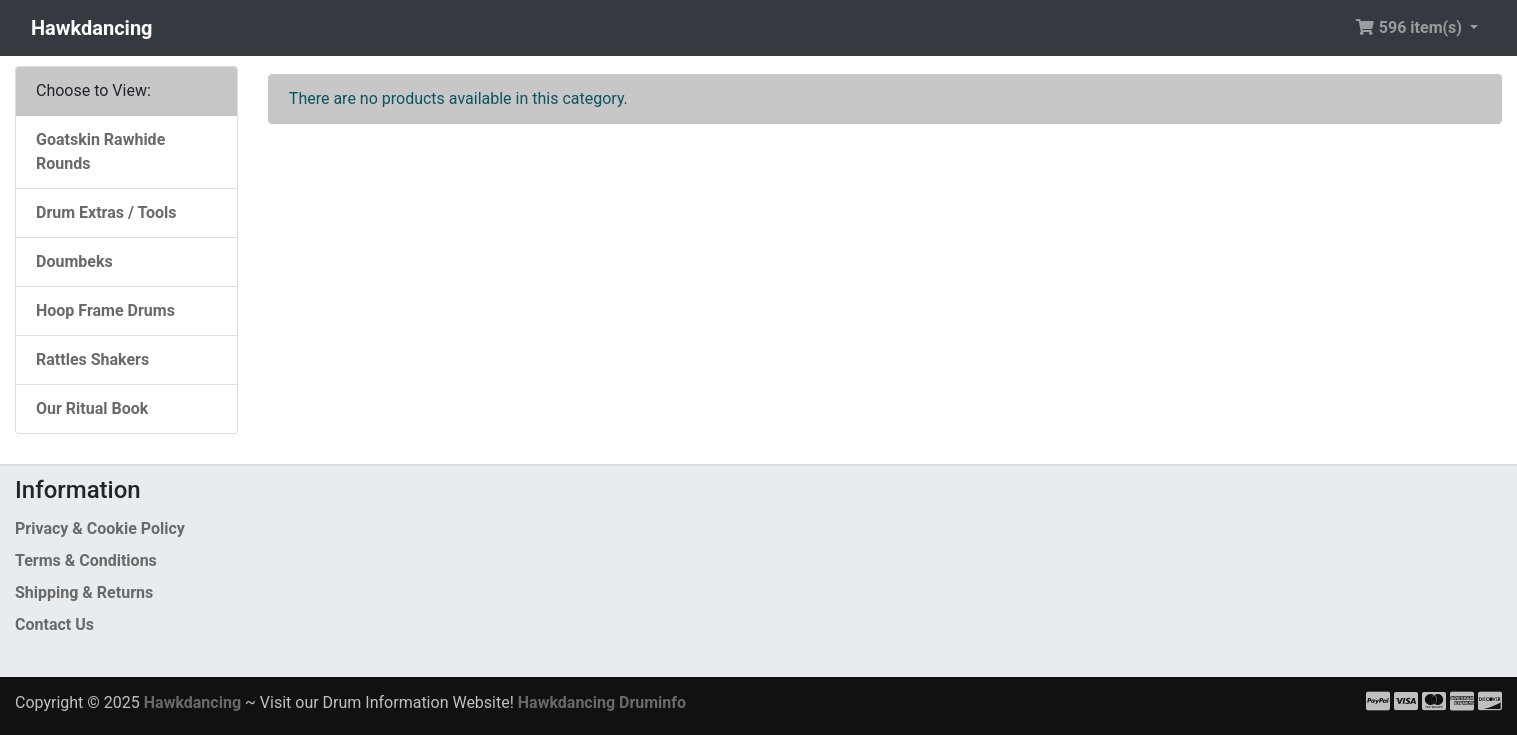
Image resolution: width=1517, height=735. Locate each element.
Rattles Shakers (92, 359)
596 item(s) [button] (1410, 27)
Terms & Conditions (86, 560)
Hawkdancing (92, 28)
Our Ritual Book (92, 408)
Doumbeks (74, 261)
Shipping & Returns (84, 592)
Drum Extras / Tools (106, 212)
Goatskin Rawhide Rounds (100, 151)
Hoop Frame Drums (105, 310)
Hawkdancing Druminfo (602, 702)
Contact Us (54, 624)
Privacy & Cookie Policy (100, 528)
